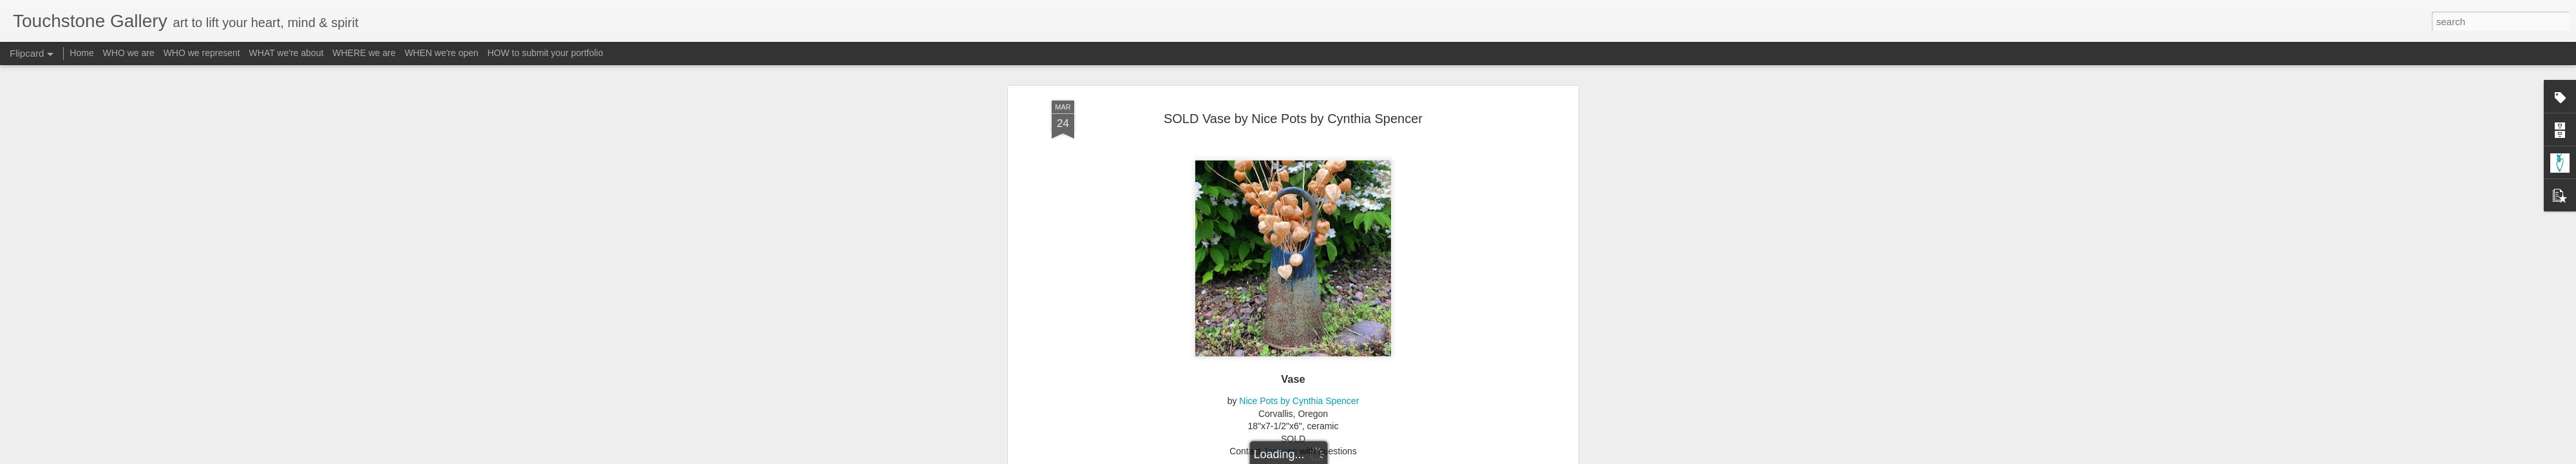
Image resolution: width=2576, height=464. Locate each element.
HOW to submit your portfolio (545, 53)
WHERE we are (363, 53)
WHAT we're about (286, 53)
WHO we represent (202, 53)
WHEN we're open (441, 53)
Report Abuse (1366, 457)
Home (81, 53)
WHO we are (129, 53)
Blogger (1328, 457)
